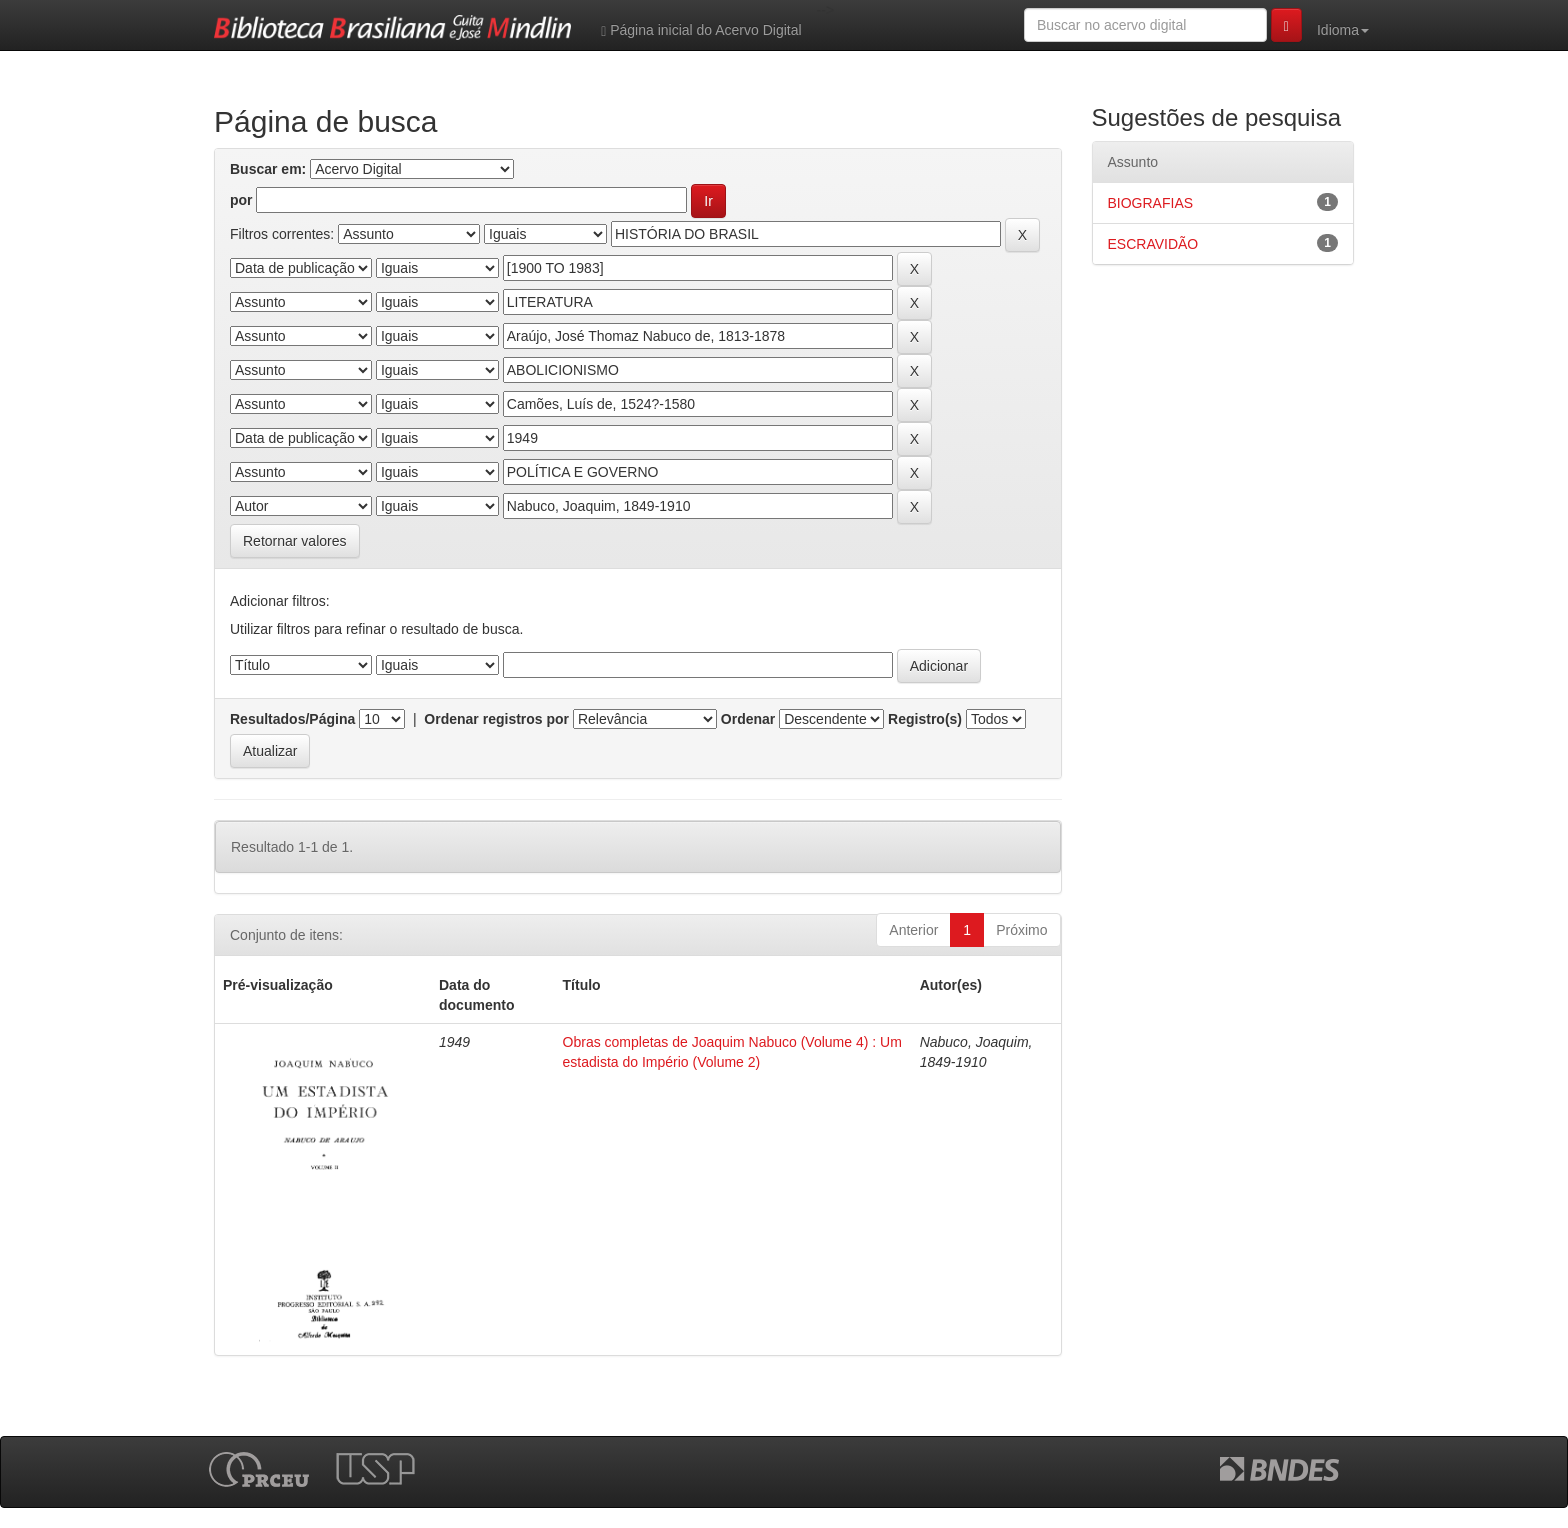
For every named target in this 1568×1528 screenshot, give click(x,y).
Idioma (1343, 30)
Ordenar (748, 719)
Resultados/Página (292, 719)
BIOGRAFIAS (1151, 203)
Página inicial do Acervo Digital (701, 30)
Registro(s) (925, 719)
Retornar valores (295, 541)
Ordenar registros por (496, 719)
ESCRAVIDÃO (1153, 244)
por (241, 200)
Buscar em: (268, 169)
